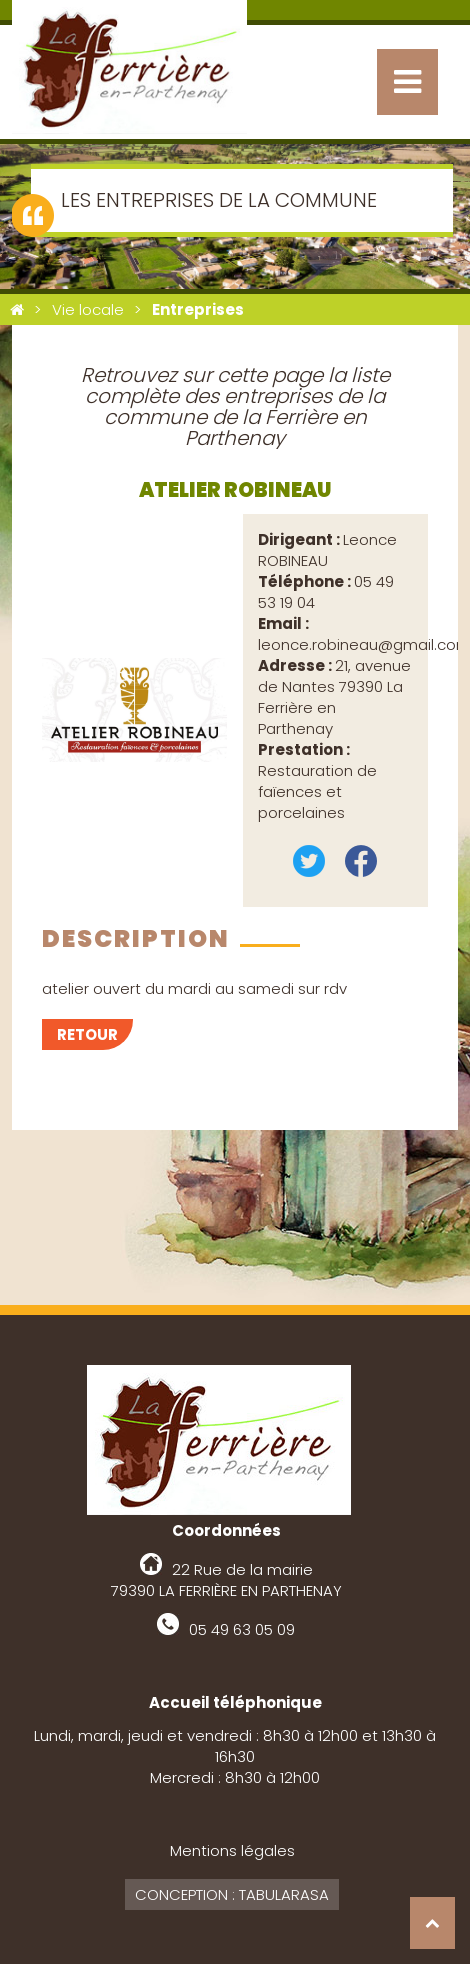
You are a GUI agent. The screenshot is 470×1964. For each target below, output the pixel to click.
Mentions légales (232, 1850)
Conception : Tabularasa (232, 1894)
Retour (87, 1034)
